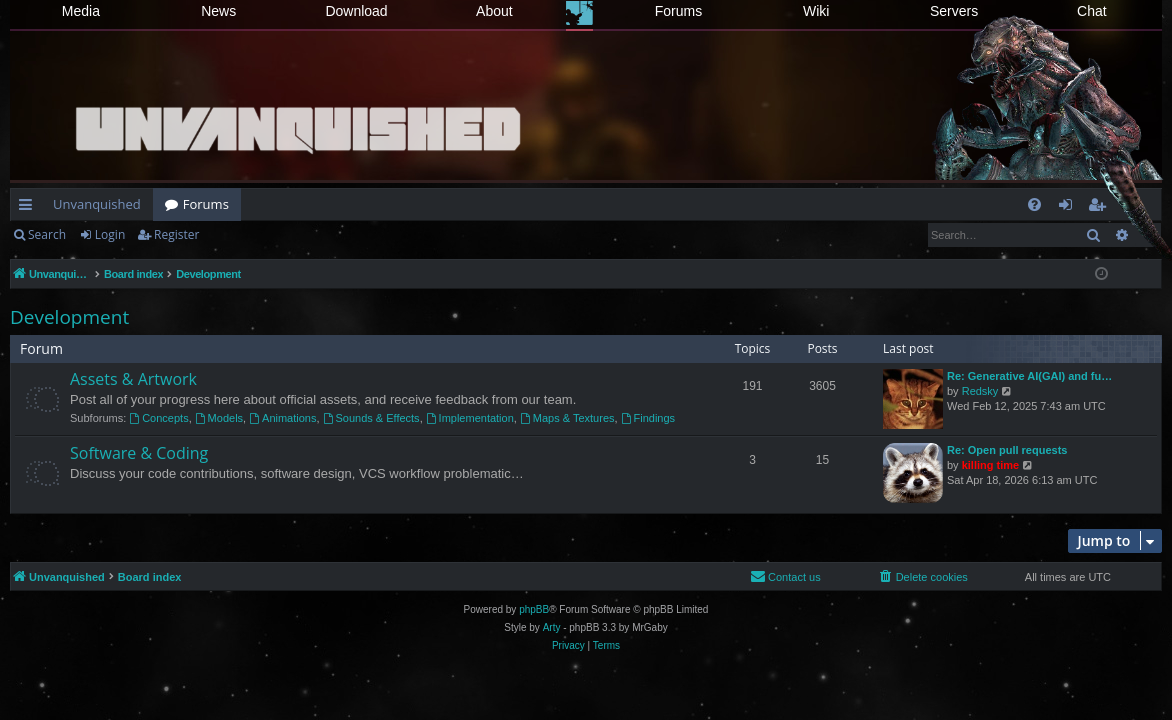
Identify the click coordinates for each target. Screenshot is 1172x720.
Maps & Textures (567, 418)
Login (110, 234)
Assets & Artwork (133, 379)
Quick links (29, 208)
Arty (552, 627)
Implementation (470, 418)
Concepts (158, 418)
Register (176, 234)
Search (47, 234)
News (218, 11)
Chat (1092, 11)
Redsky (980, 391)
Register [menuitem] (1101, 208)
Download (356, 11)
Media (81, 11)
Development (69, 317)
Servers (954, 11)
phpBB (534, 609)
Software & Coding (139, 453)
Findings (648, 418)
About (494, 11)
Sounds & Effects (371, 418)
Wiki (816, 11)
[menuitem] (1034, 204)
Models (219, 418)
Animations (282, 418)
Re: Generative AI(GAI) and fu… (1029, 376)
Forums (678, 11)
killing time (990, 465)
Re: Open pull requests (1007, 450)
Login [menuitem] (1069, 208)
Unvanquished (97, 204)
